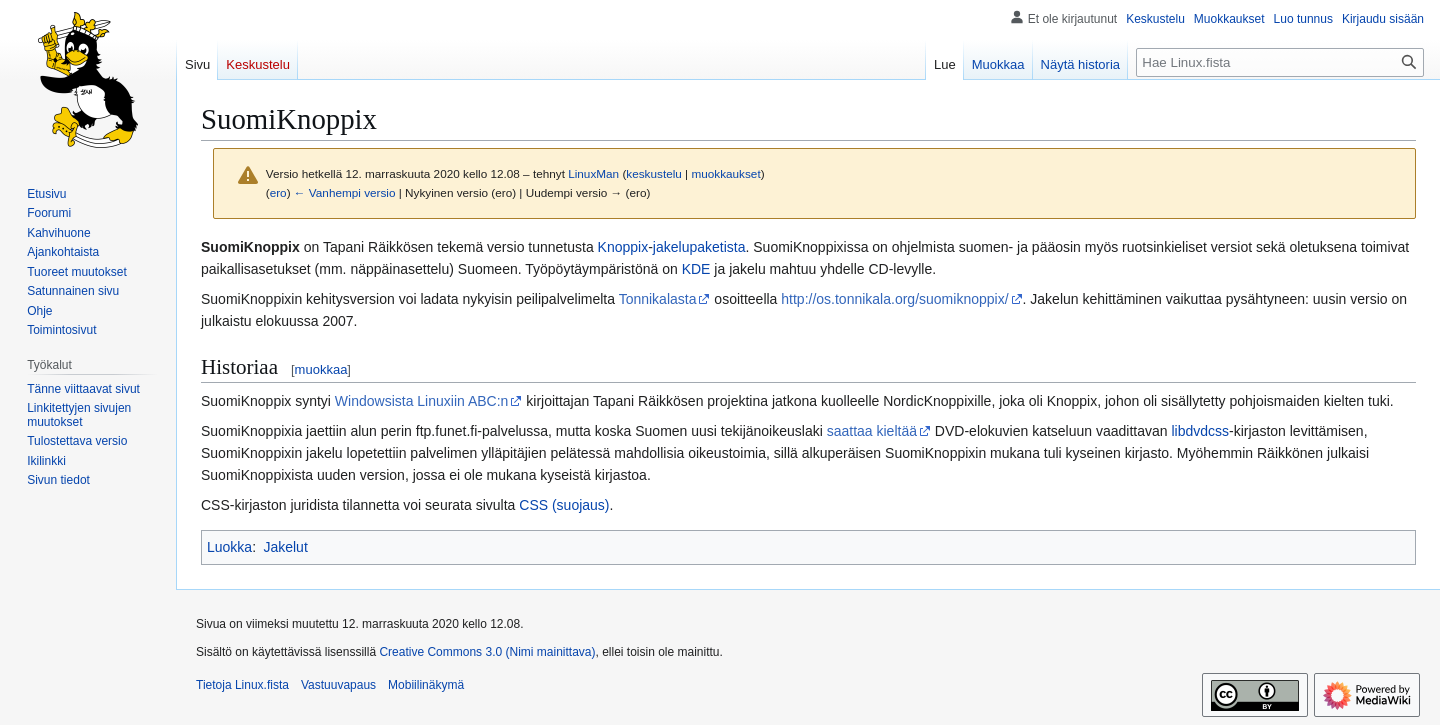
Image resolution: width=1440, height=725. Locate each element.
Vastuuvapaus (338, 685)
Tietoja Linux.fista (242, 685)
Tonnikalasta (658, 299)
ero (278, 192)
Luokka (229, 547)
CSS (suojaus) (564, 505)
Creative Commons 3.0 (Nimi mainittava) (487, 652)
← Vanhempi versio (345, 192)
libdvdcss (1200, 431)
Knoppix (623, 247)
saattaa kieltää (872, 431)
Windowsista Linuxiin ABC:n (422, 401)
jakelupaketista (699, 247)
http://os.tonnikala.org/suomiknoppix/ (894, 299)
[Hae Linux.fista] (1280, 62)
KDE (696, 269)
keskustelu (654, 173)
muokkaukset (725, 173)
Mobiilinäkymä (426, 685)
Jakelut (285, 547)
